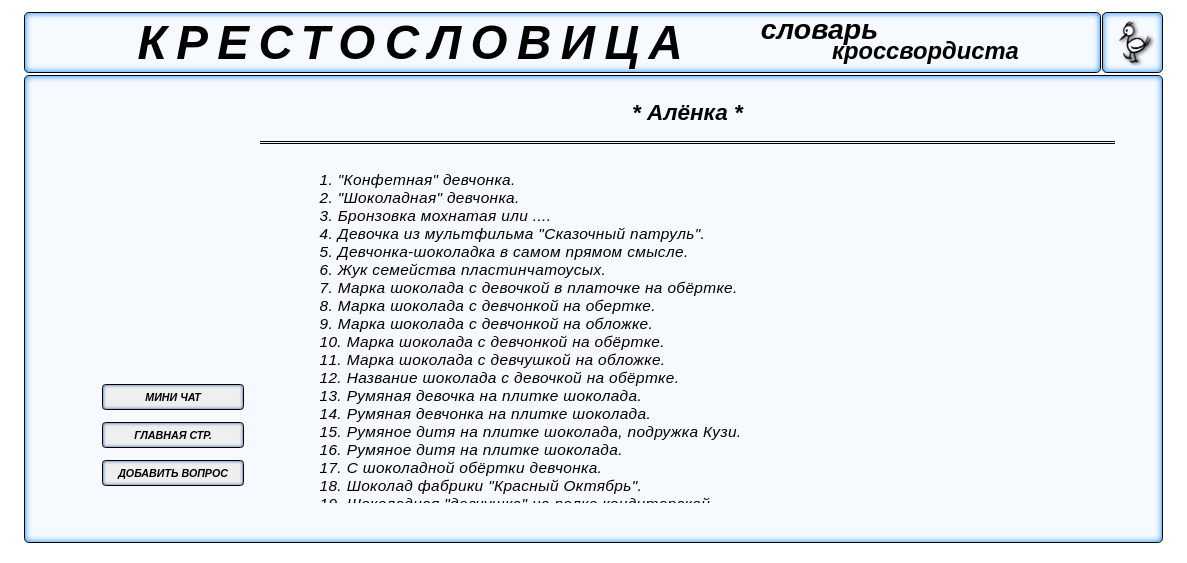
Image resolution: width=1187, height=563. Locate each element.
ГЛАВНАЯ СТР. (173, 435)
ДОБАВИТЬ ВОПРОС (173, 473)
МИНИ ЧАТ (173, 397)
